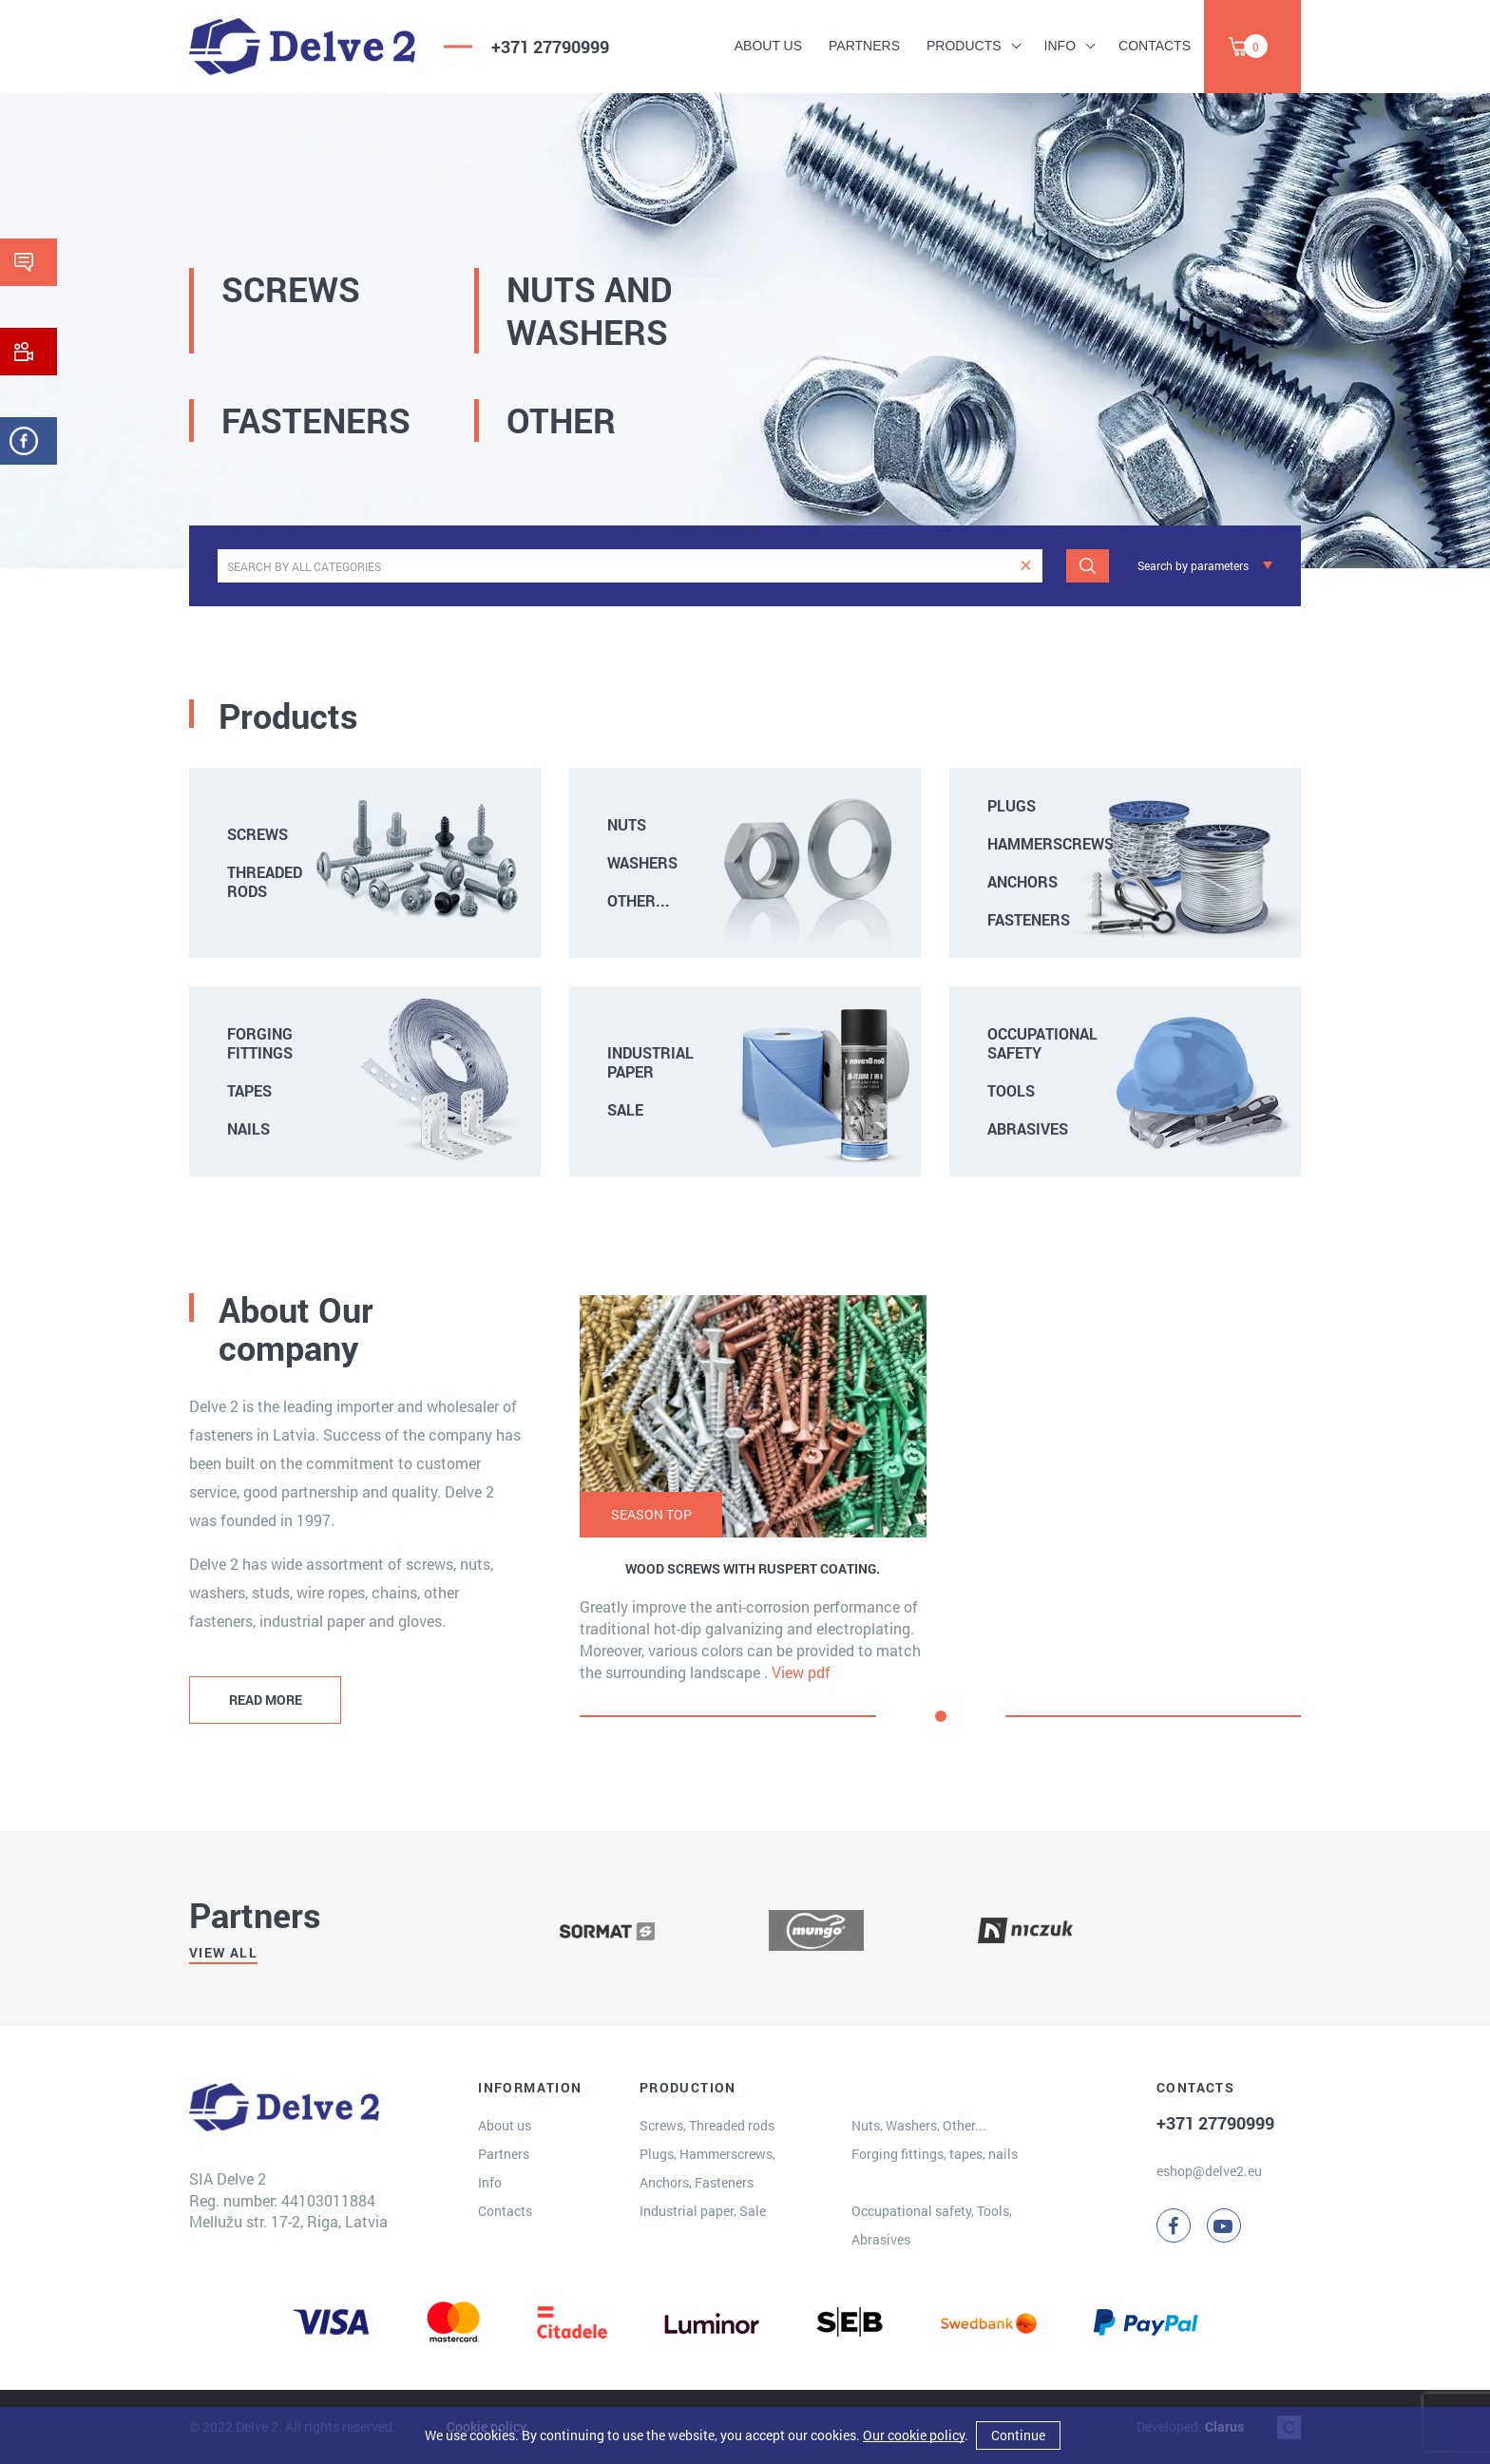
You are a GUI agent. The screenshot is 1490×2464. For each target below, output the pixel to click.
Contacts (1154, 45)
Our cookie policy (914, 2435)
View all (223, 1952)
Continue (1018, 2435)
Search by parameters (1193, 565)
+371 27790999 (550, 46)
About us (768, 45)
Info (1060, 45)
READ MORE (265, 1699)
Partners (864, 45)
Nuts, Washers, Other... (918, 2125)
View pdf (801, 1672)
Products (964, 45)
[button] (940, 1716)
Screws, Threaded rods (707, 2125)
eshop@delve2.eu (1209, 2171)
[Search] (1087, 566)
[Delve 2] (302, 46)
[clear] (1025, 566)
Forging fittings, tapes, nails (934, 2154)
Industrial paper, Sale (703, 2211)
